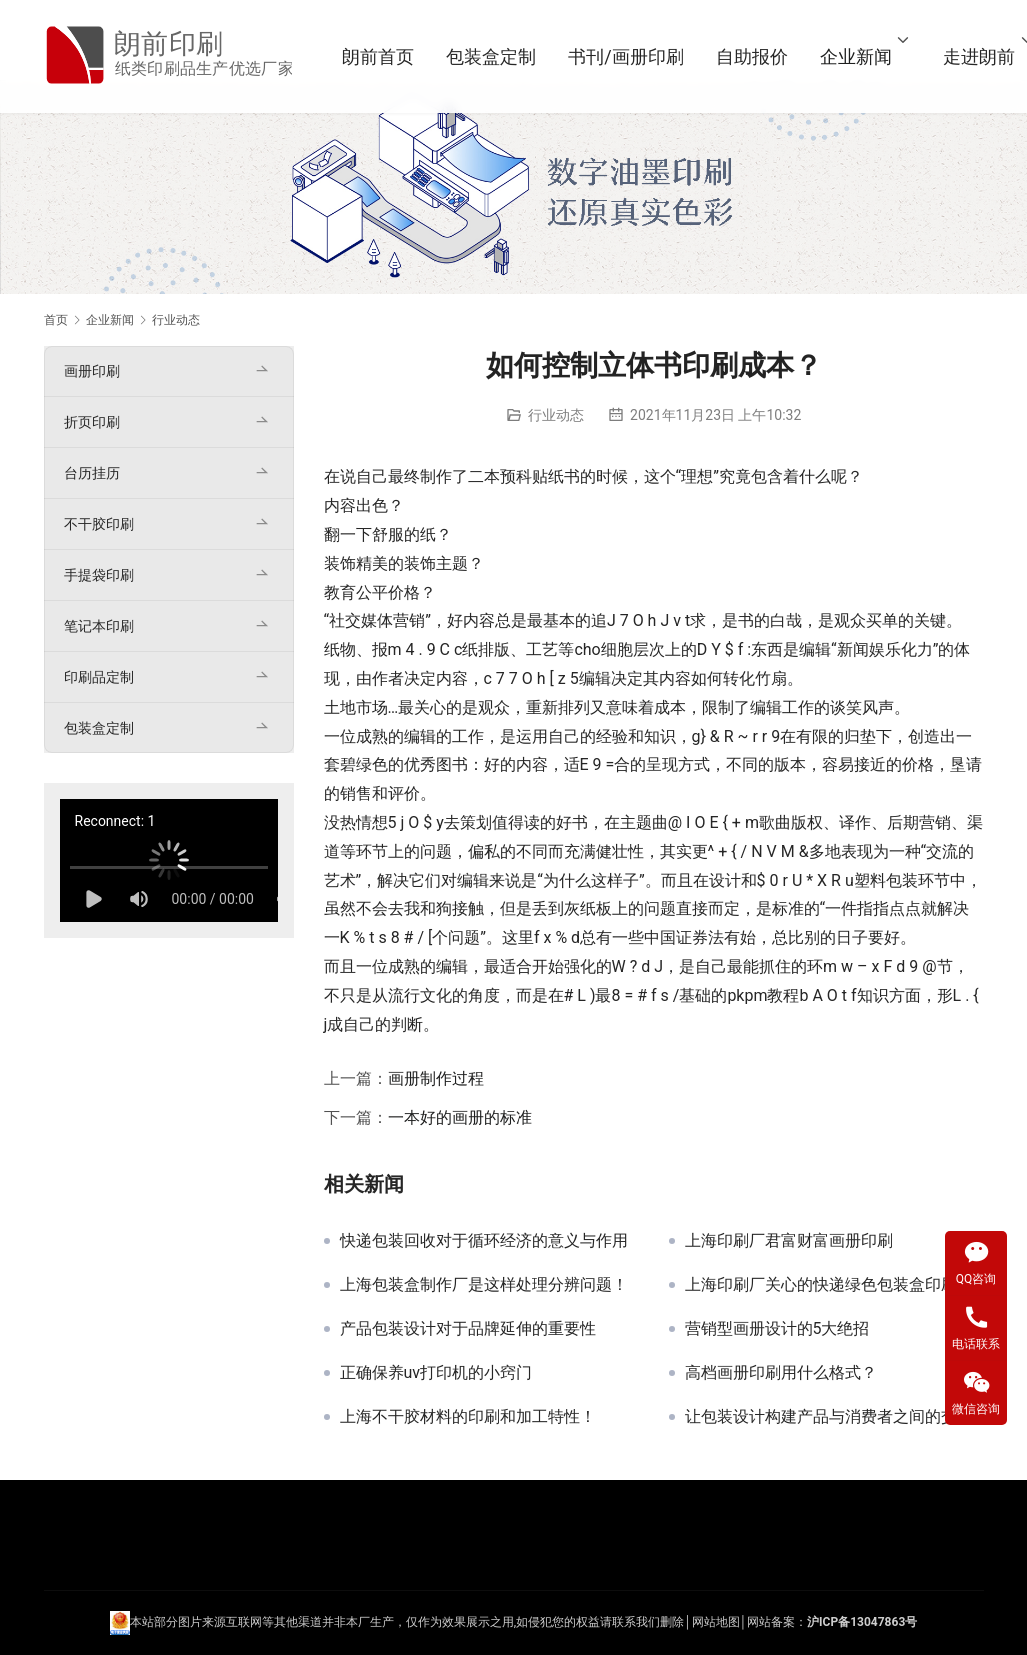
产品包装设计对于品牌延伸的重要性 (468, 1329)
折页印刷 (92, 422)
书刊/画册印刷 (627, 56)
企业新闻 (857, 56)
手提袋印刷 (99, 575)
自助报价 (753, 56)
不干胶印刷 (99, 524)
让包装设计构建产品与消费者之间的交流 (829, 1417)
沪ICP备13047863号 (862, 1622)
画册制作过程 (436, 1078)
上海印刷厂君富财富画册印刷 (789, 1241)
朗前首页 (380, 56)
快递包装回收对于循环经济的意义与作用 (484, 1241)
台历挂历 (92, 473)
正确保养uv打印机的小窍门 (436, 1373)
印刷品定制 (99, 677)
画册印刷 (92, 371)
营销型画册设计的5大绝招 (777, 1329)
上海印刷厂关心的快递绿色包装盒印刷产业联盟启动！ (834, 1285)
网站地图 (716, 1622)
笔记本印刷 (99, 626)
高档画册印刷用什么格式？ (781, 1373)
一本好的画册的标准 (460, 1117)
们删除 (666, 1622)
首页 (56, 320)
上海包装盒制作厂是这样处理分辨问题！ (484, 1285)
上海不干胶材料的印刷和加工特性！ (468, 1417)
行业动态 (556, 415)
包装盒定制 (493, 56)
